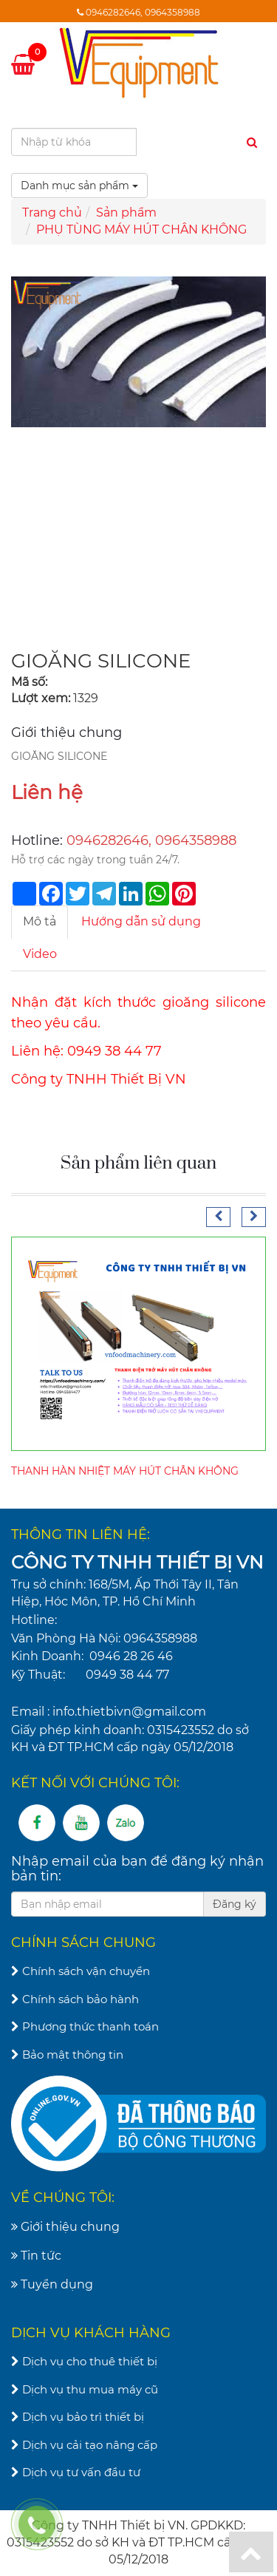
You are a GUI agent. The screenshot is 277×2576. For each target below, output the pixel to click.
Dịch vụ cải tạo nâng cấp (84, 2445)
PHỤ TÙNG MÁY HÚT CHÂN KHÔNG (141, 229)
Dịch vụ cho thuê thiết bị (84, 2361)
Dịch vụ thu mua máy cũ (84, 2389)
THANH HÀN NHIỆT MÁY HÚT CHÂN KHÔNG (125, 1471)
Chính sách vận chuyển (80, 1971)
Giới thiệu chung (65, 2227)
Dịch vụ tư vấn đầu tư (75, 2472)
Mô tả (39, 921)
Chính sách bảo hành (75, 1999)
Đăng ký (234, 1904)
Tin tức (36, 2256)
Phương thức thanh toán (85, 2026)
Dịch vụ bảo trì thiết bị (77, 2417)
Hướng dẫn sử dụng (141, 921)
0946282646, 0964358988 (143, 12)
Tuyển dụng (52, 2284)
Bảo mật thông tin (67, 2054)
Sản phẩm (126, 212)
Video (40, 954)
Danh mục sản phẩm (79, 185)
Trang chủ (52, 212)
